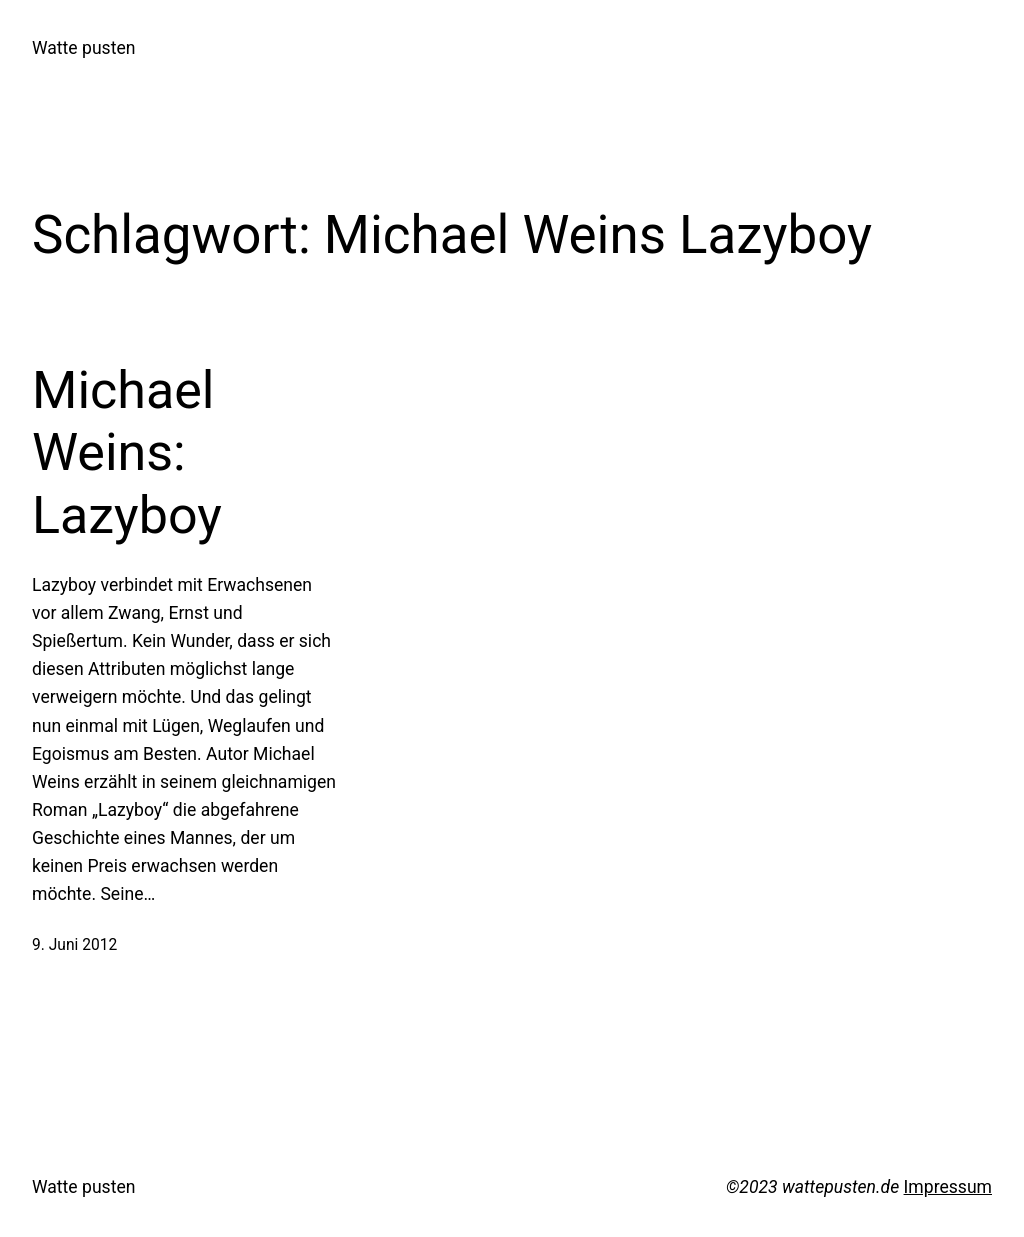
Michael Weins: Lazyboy (127, 453)
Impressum (948, 1187)
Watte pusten (83, 48)
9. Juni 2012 (74, 945)
